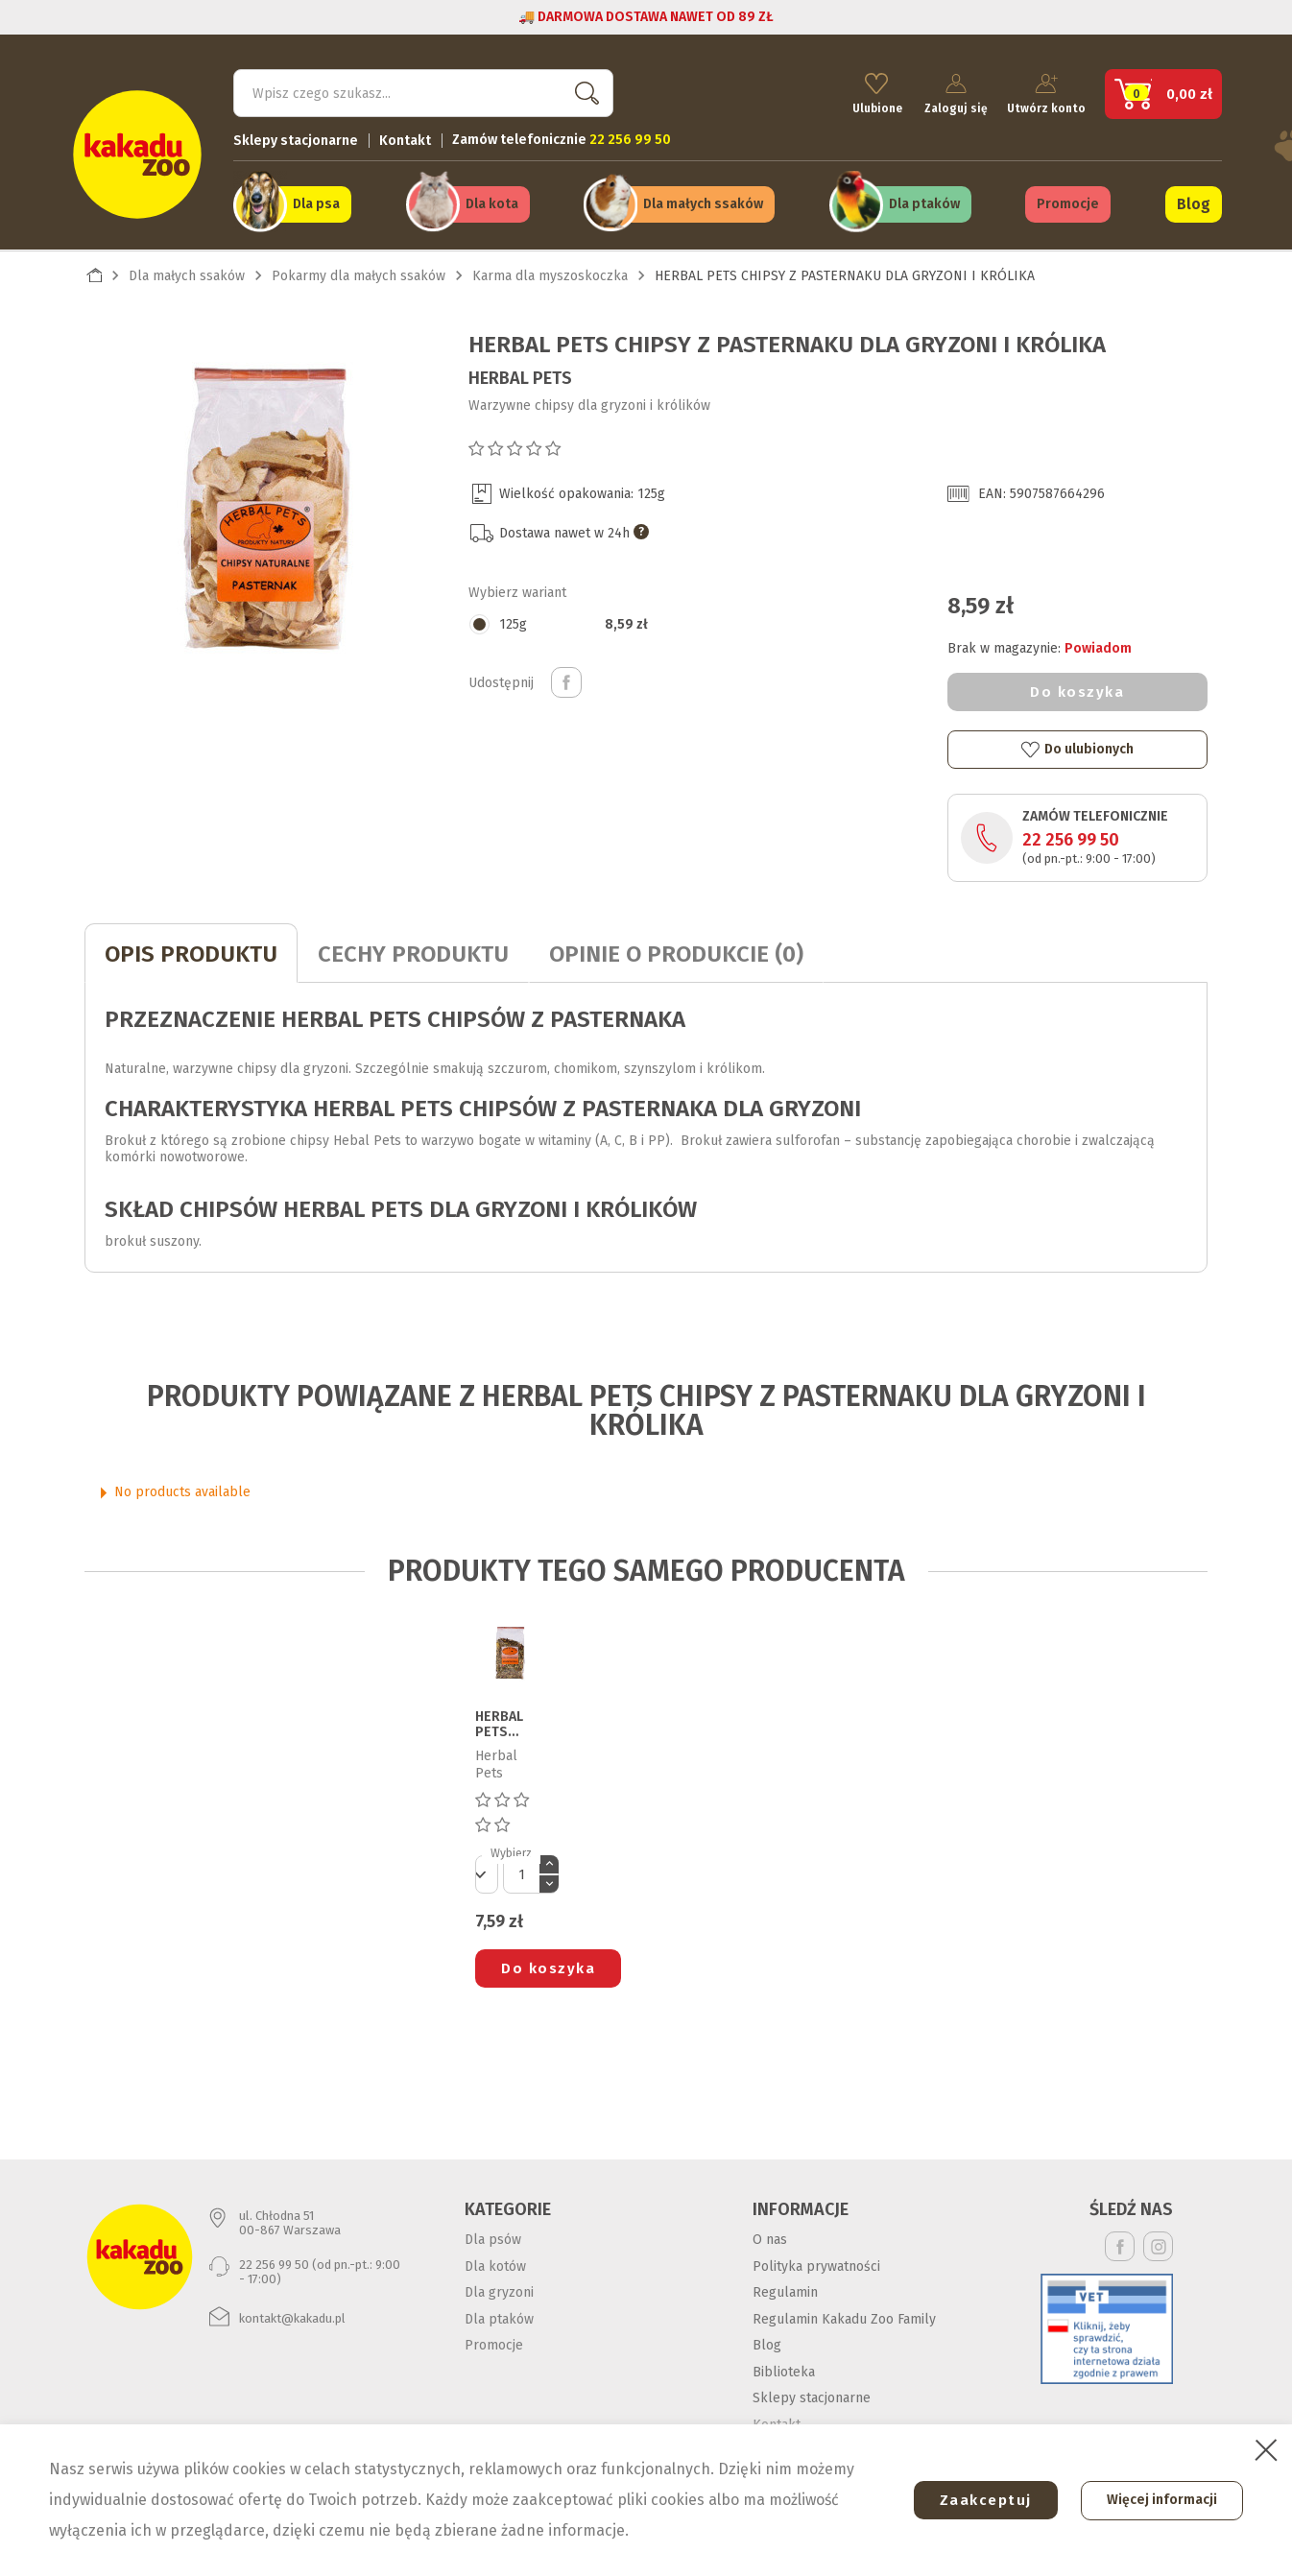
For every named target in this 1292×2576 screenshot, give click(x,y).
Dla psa (316, 203)
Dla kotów (495, 2264)
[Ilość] (521, 1873)
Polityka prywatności (816, 2264)
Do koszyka (1077, 690)
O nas (770, 2238)
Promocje (1068, 203)
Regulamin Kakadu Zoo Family (844, 2317)
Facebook (1120, 2245)
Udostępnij (566, 681)
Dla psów (493, 2238)
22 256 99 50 (1070, 838)
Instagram (1158, 2245)
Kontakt (405, 139)
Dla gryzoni (499, 2291)
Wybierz (511, 1852)
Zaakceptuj (982, 2500)
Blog (1193, 203)
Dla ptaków (924, 203)
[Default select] (486, 1873)
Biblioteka (784, 2370)
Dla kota (492, 203)
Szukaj (583, 91)
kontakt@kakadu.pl (292, 2316)
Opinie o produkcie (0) (676, 953)
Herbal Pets (520, 376)
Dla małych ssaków (703, 203)
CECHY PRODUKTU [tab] (413, 953)
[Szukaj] (423, 92)
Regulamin (785, 2291)
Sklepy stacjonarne (295, 139)
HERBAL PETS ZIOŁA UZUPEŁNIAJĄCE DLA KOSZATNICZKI (508, 1723)
